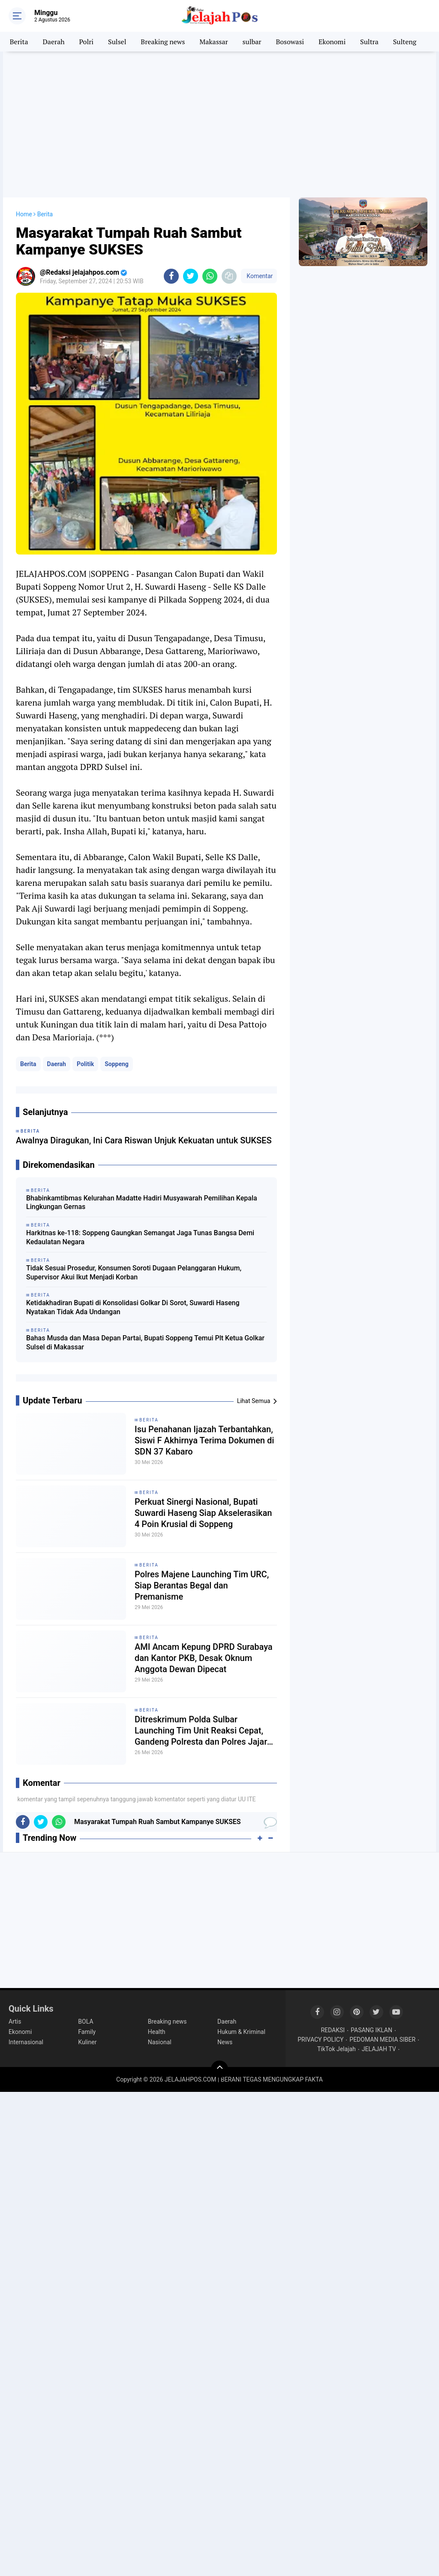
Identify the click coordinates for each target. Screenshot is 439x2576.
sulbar (252, 41)
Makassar (213, 41)
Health (156, 2031)
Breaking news (163, 41)
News (224, 2042)
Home (24, 214)
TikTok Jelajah (336, 2049)
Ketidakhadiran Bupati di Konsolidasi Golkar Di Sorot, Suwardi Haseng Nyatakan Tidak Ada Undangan (132, 1307)
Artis (15, 2021)
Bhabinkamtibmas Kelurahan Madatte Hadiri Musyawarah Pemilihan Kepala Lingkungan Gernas (141, 1202)
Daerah (54, 41)
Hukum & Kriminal (241, 2031)
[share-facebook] (171, 276)
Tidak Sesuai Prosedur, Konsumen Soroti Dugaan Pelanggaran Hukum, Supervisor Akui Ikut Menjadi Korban (133, 1272)
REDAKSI (333, 2030)
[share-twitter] (190, 276)
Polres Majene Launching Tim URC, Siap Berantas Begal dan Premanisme (202, 1585)
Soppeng (117, 1064)
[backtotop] (219, 2069)
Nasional (159, 2042)
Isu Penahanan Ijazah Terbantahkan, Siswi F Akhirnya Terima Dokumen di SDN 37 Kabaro (204, 1440)
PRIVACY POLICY (320, 2039)
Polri (86, 41)
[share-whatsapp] (209, 276)
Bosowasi (290, 41)
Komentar (259, 276)
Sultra (369, 41)
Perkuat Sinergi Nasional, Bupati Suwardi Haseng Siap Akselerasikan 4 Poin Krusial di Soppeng (203, 1513)
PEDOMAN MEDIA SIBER (382, 2039)
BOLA (85, 2021)
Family (87, 2031)
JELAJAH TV (379, 2049)
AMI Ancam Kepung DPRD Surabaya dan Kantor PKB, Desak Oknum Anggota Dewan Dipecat (204, 1658)
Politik (85, 1064)
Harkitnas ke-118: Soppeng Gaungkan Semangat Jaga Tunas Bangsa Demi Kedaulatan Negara (140, 1237)
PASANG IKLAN (371, 2030)
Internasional (26, 2042)
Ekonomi (332, 41)
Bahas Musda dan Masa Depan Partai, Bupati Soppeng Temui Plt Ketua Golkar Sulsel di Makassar (145, 1342)
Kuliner (87, 2042)
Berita (19, 41)
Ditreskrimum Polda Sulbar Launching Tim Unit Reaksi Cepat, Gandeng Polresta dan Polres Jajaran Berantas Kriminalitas (206, 1730)
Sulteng (404, 41)
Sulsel (117, 41)
